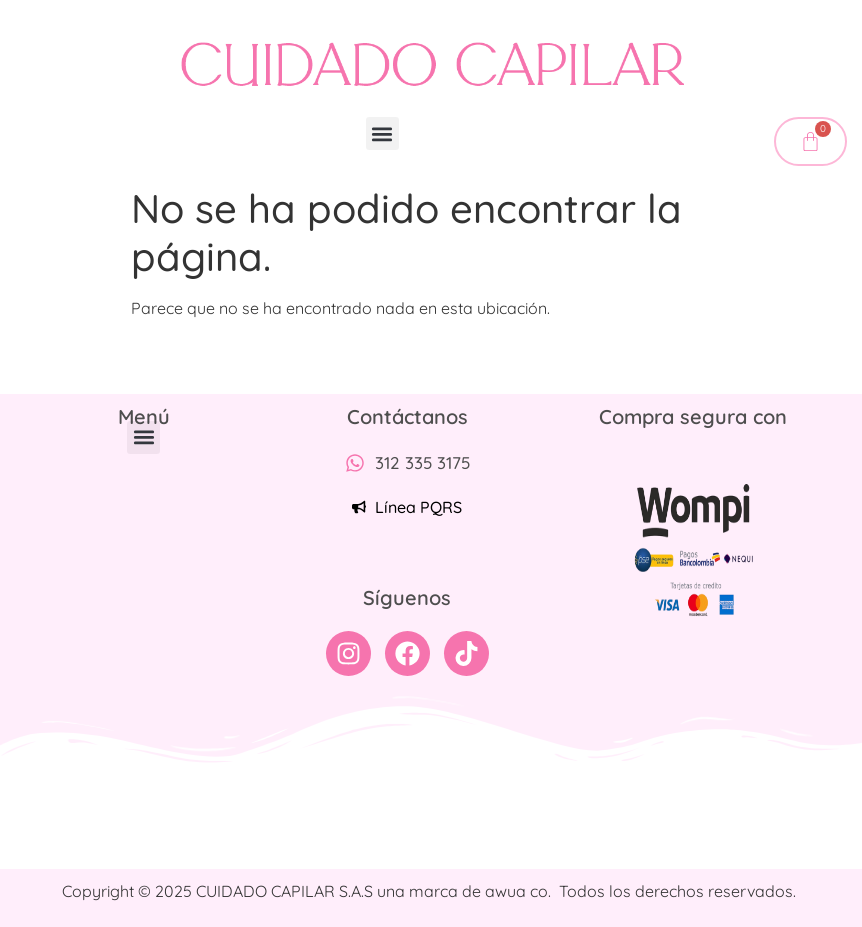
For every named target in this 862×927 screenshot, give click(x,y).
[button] (382, 133)
